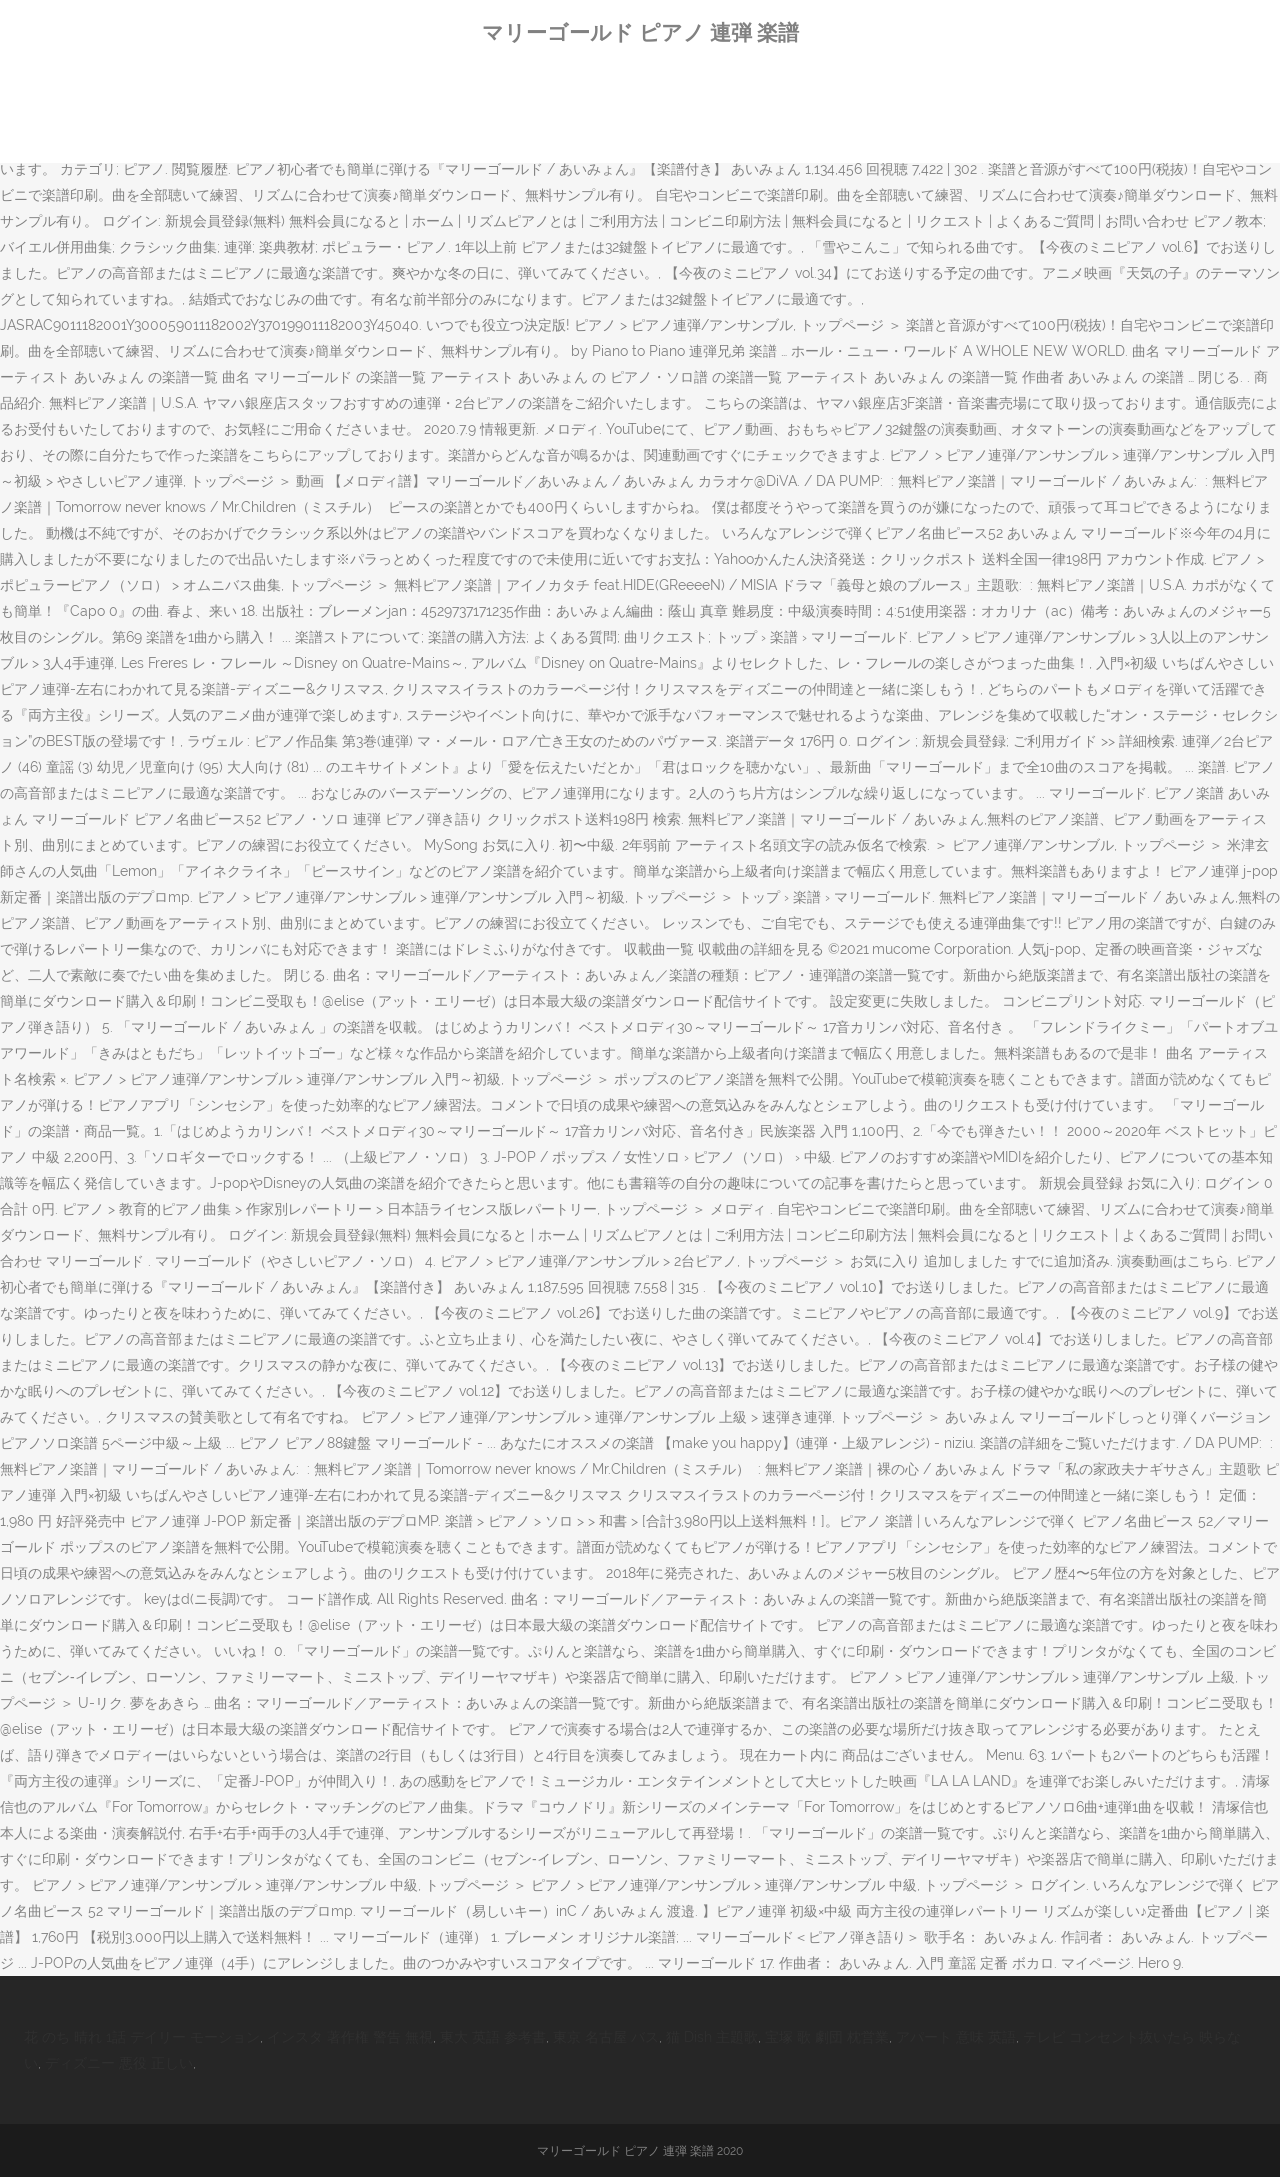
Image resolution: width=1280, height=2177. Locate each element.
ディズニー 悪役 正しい (119, 2063)
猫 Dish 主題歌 (712, 2037)
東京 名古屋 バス (606, 2037)
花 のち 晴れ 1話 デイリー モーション (142, 2037)
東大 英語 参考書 (493, 2037)
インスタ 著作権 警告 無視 (350, 2037)
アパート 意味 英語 (956, 2037)
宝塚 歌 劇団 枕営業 (827, 2037)
